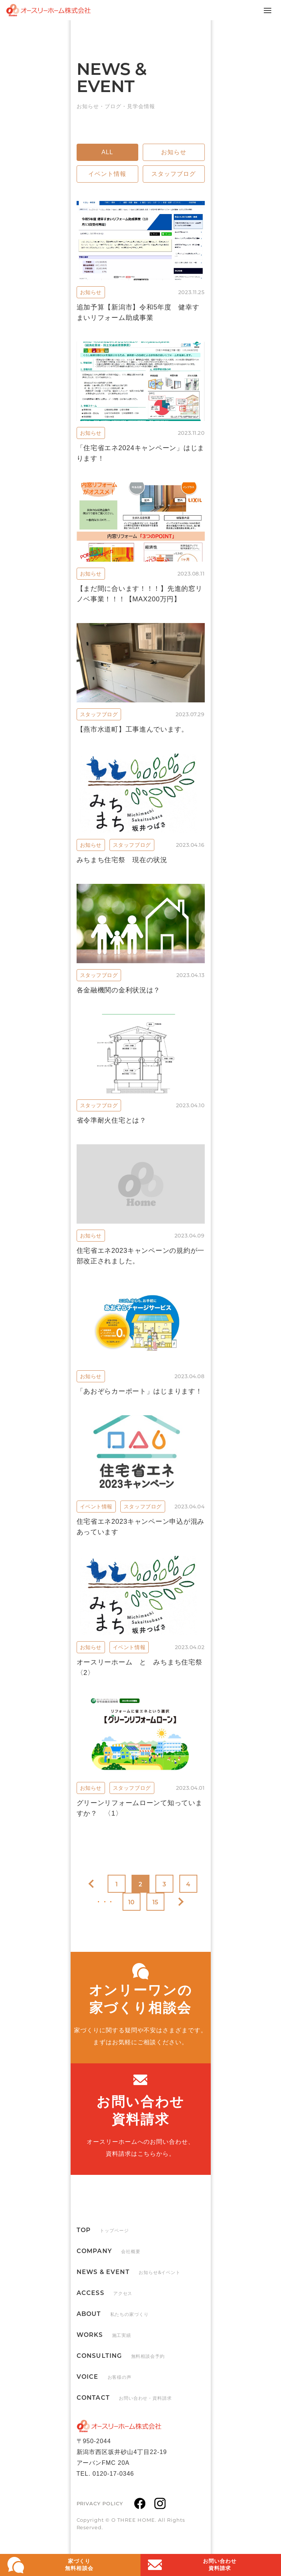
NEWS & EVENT (129, 2272)
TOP (103, 2230)
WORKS (104, 2334)
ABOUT (113, 2313)
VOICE (104, 2376)
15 (155, 1902)
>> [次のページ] (179, 1902)
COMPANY (108, 2251)
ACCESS (105, 2292)
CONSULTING (121, 2355)
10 (131, 1902)
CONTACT (124, 2397)
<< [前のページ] (93, 1884)
